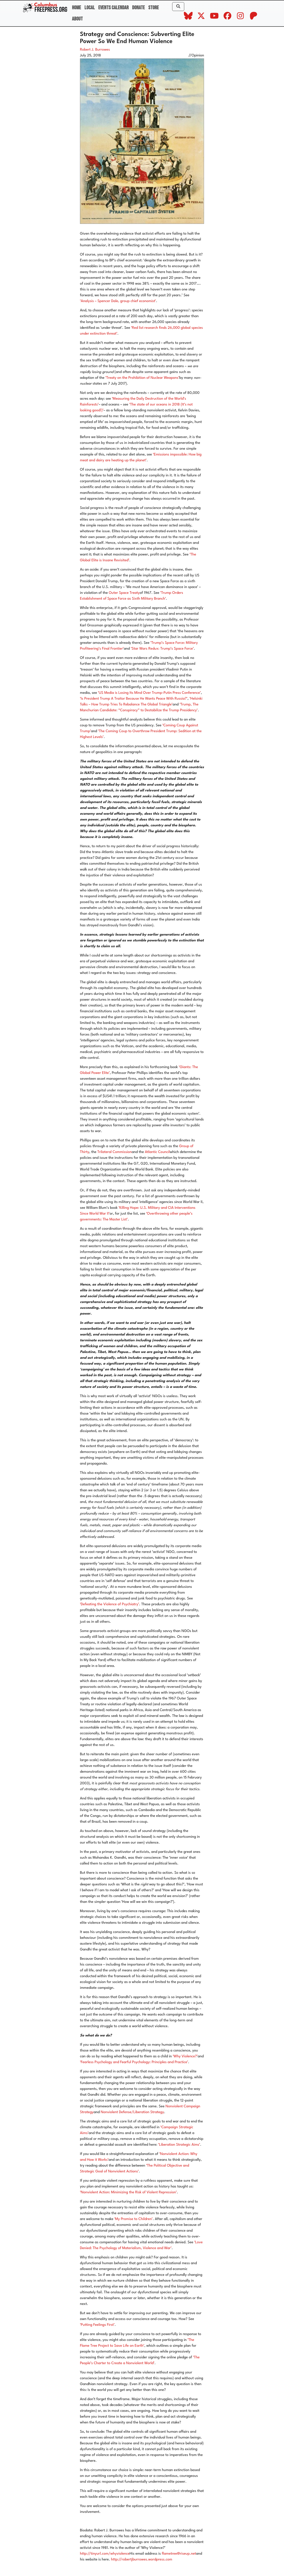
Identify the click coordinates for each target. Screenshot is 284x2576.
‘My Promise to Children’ (133, 2219)
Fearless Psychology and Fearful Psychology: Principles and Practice (134, 2062)
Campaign (170, 2127)
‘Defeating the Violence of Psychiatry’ (109, 1604)
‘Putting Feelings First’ (97, 2325)
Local (89, 8)
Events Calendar (113, 8)
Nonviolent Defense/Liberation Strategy (132, 2112)
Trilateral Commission (114, 1152)
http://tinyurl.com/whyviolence (105, 2554)
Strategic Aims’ (188, 2145)
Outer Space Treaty (124, 593)
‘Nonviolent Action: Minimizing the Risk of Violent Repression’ (128, 2192)
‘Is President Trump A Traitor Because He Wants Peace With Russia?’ (133, 699)
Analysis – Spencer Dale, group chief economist (118, 301)
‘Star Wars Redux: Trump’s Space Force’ (162, 649)
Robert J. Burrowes (95, 49)
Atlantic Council (157, 1152)
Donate (138, 8)
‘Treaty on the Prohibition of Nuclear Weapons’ (142, 378)
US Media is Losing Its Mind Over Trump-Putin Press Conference (149, 693)
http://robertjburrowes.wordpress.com (141, 2559)
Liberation (167, 2145)
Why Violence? (185, 2056)
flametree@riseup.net (179, 2554)
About (77, 19)
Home (76, 8)
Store (153, 8)
